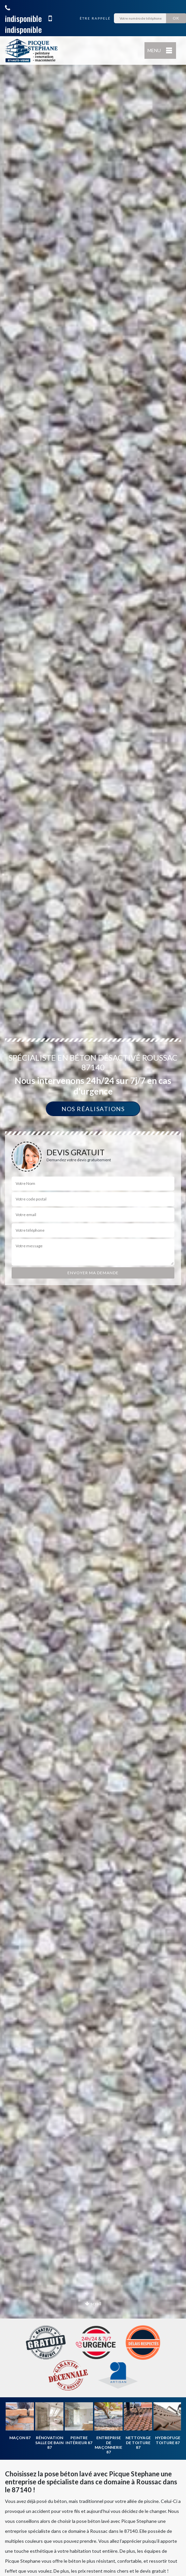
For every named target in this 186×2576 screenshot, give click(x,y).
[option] (93, 1288)
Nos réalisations (93, 1108)
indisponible (23, 14)
